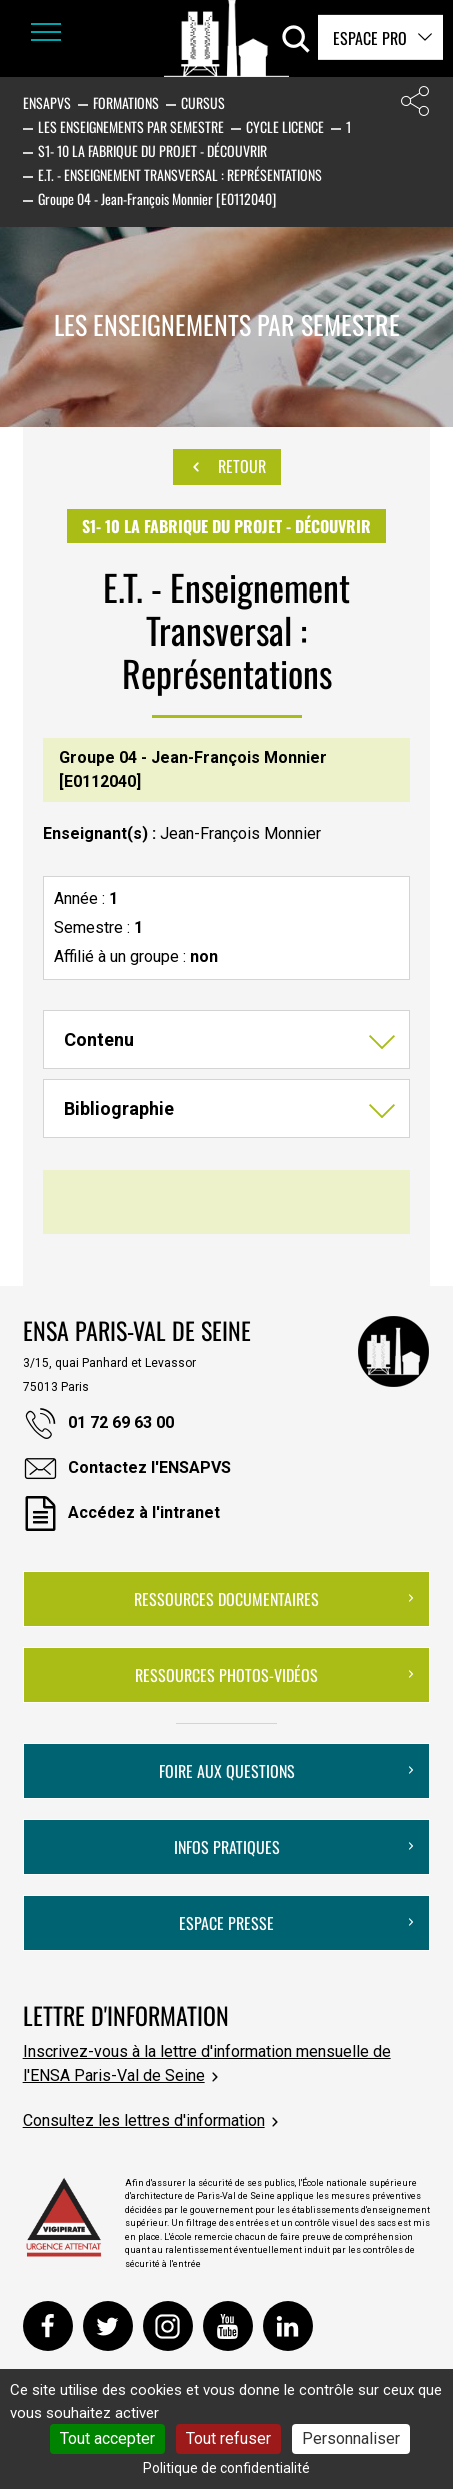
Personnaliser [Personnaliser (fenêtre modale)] (351, 2438)
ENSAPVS (47, 102)
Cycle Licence (285, 126)
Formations (126, 102)
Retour (227, 467)
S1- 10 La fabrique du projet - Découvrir (152, 150)
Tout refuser (228, 2438)
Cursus (203, 102)
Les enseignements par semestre (131, 126)
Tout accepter (107, 2438)
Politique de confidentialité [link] (226, 2468)
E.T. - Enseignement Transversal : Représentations (180, 174)
